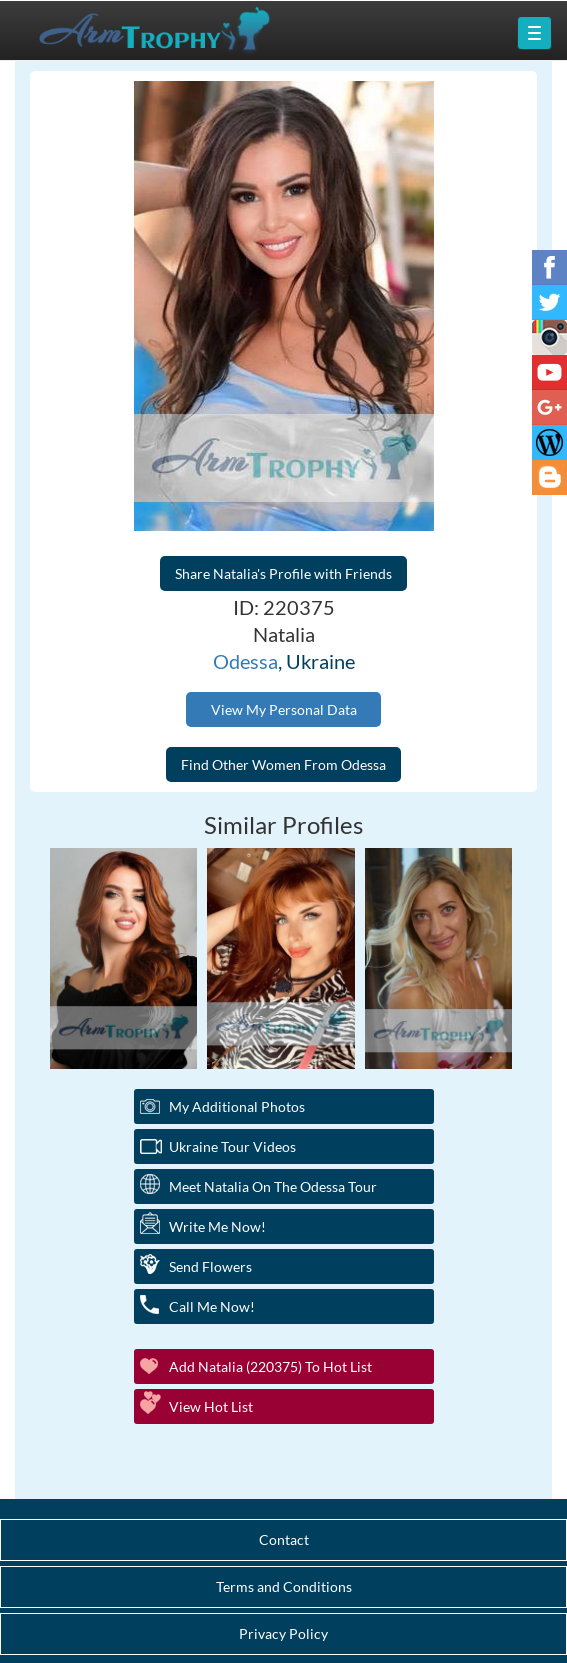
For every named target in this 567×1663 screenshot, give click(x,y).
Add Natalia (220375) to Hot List (270, 1366)
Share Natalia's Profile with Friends (283, 573)
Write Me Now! (217, 1226)
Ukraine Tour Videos (232, 1146)
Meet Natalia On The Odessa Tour (273, 1186)
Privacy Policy (283, 1633)
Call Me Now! (212, 1306)
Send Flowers (210, 1266)
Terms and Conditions (284, 1586)
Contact (284, 1539)
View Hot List (211, 1406)
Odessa (245, 661)
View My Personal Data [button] (284, 709)
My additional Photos (237, 1106)
